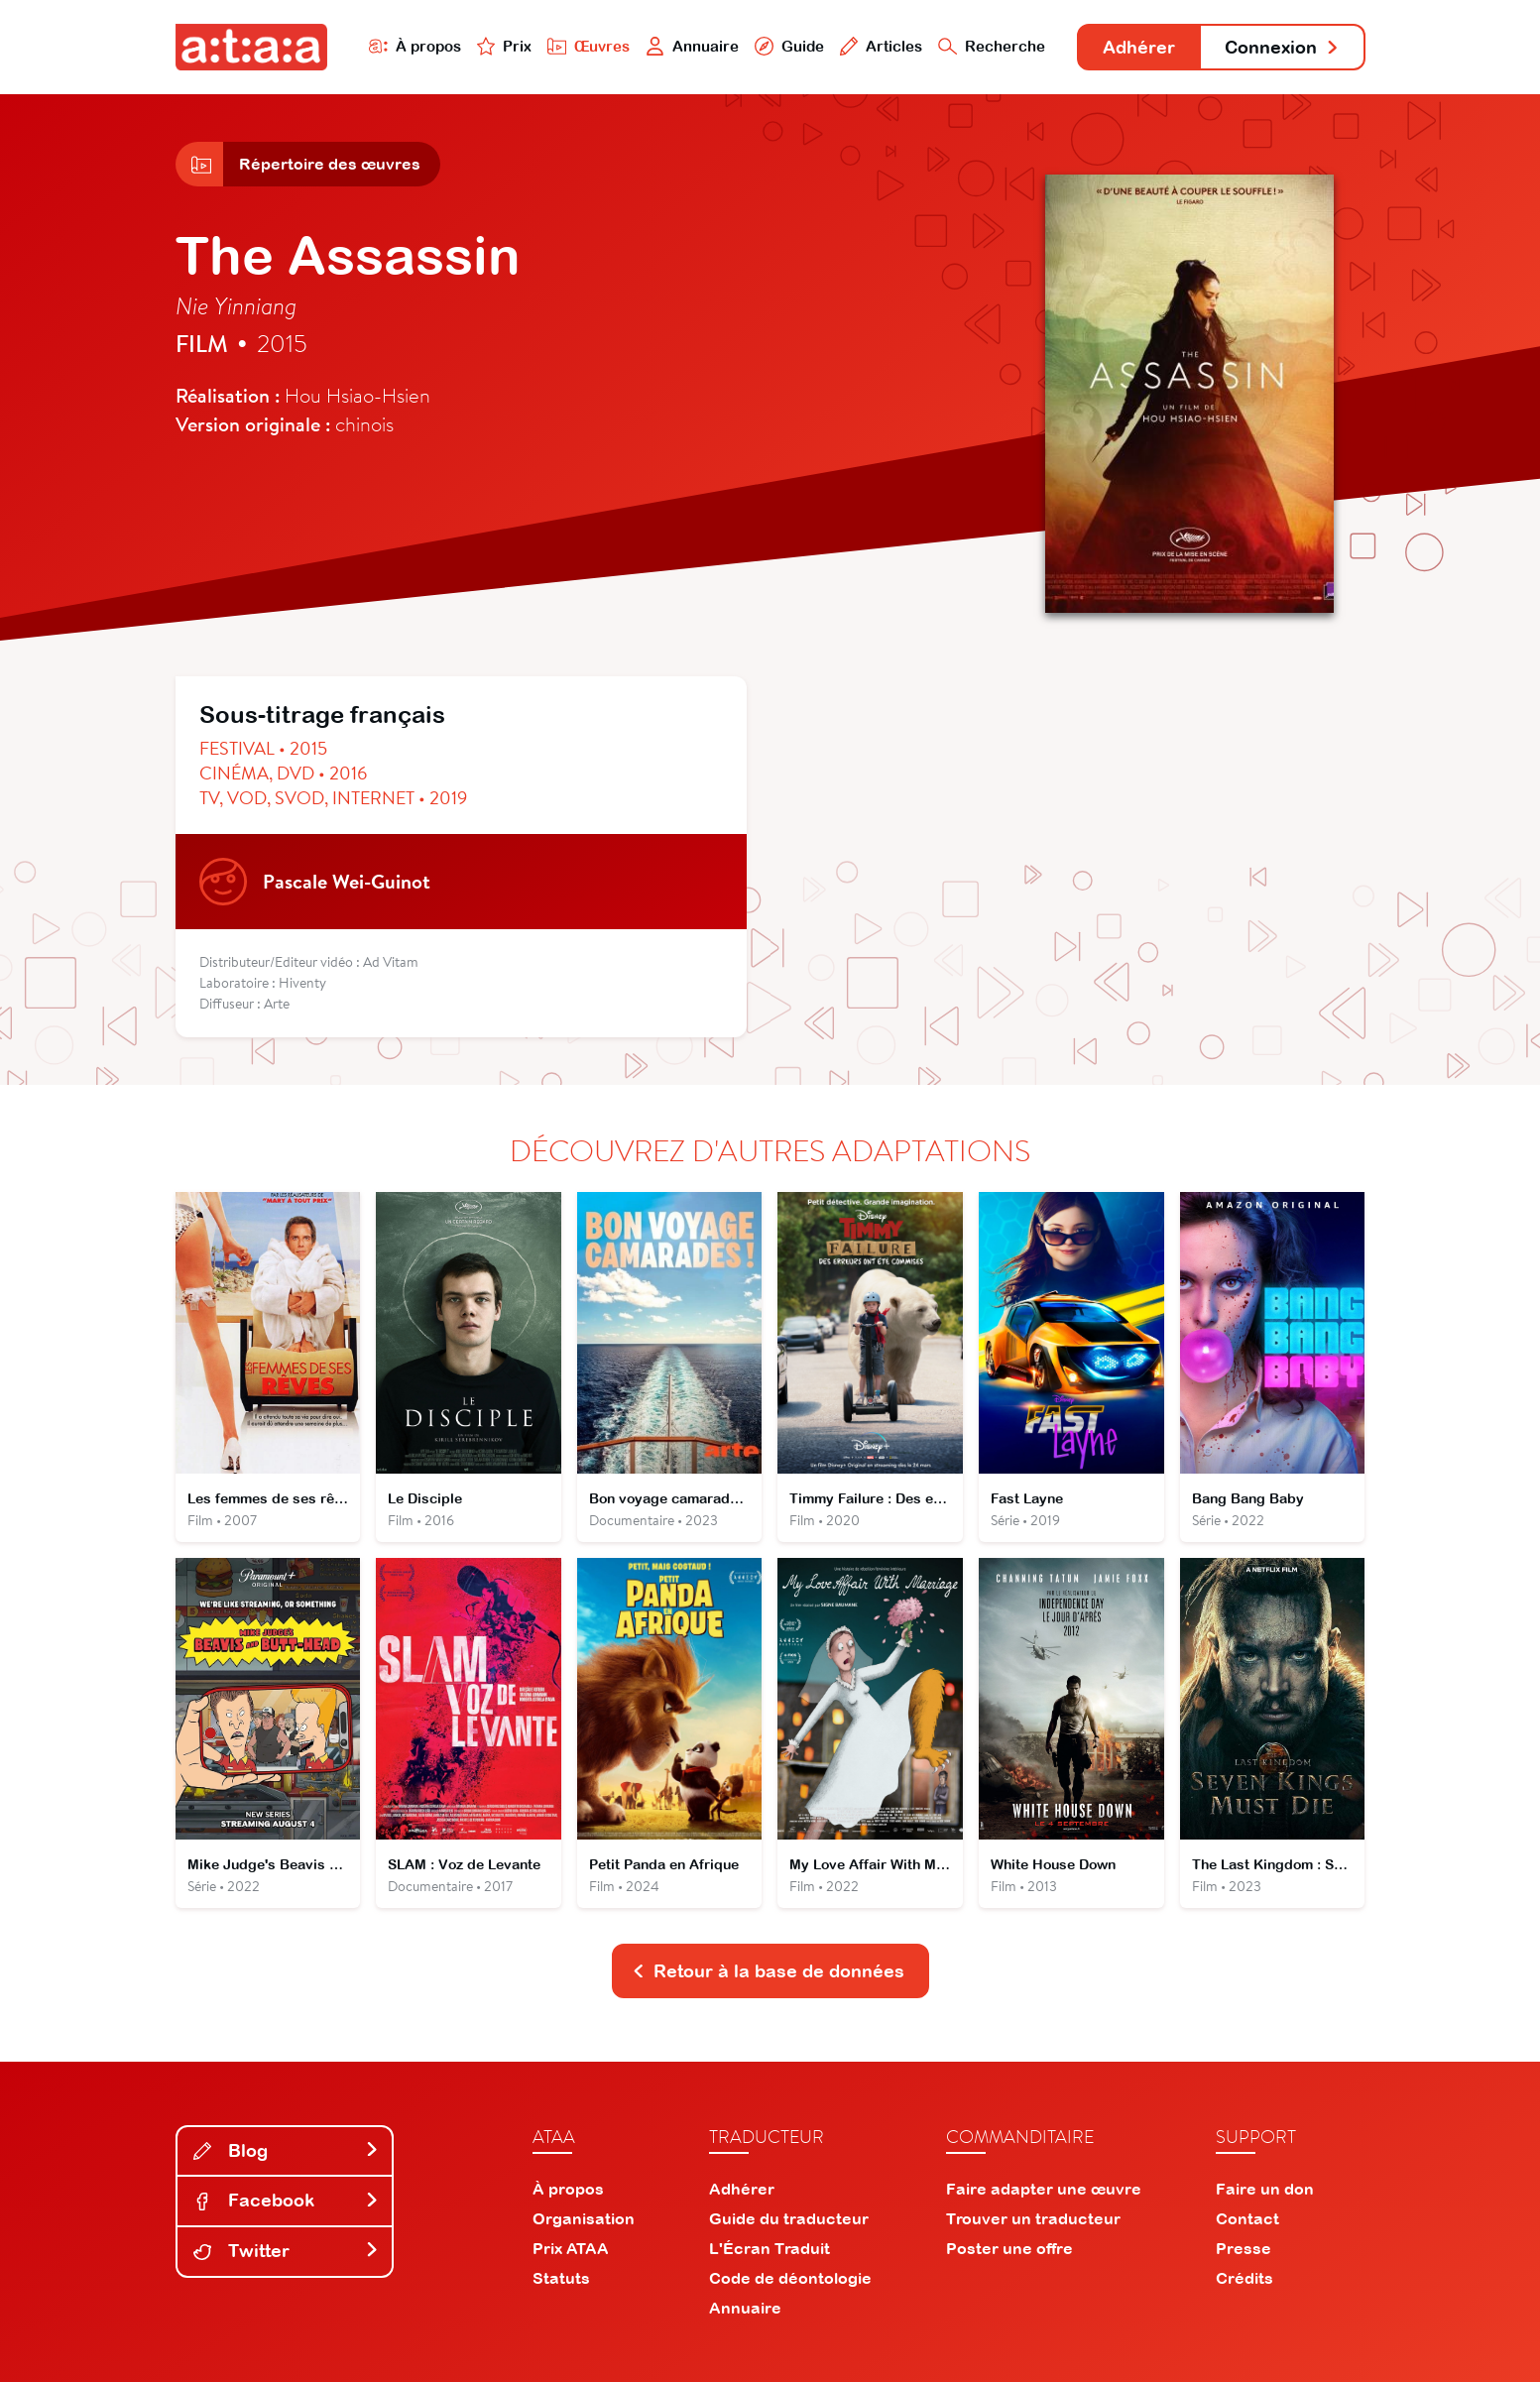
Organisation (584, 2218)
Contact (1247, 2218)
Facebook (286, 2200)
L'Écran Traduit (769, 2248)
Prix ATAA (571, 2248)
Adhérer (1139, 47)
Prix (505, 46)
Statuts (561, 2278)
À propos (415, 46)
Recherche (991, 46)
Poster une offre (1009, 2248)
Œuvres (588, 46)
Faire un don (1265, 2189)
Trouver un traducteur (1033, 2218)
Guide (789, 46)
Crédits (1244, 2278)
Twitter (286, 2250)
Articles (881, 46)
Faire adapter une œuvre (1043, 2189)
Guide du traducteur (789, 2218)
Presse (1243, 2248)
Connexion (1282, 47)
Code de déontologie (790, 2278)
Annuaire (692, 46)
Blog (286, 2150)
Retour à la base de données (768, 1971)
